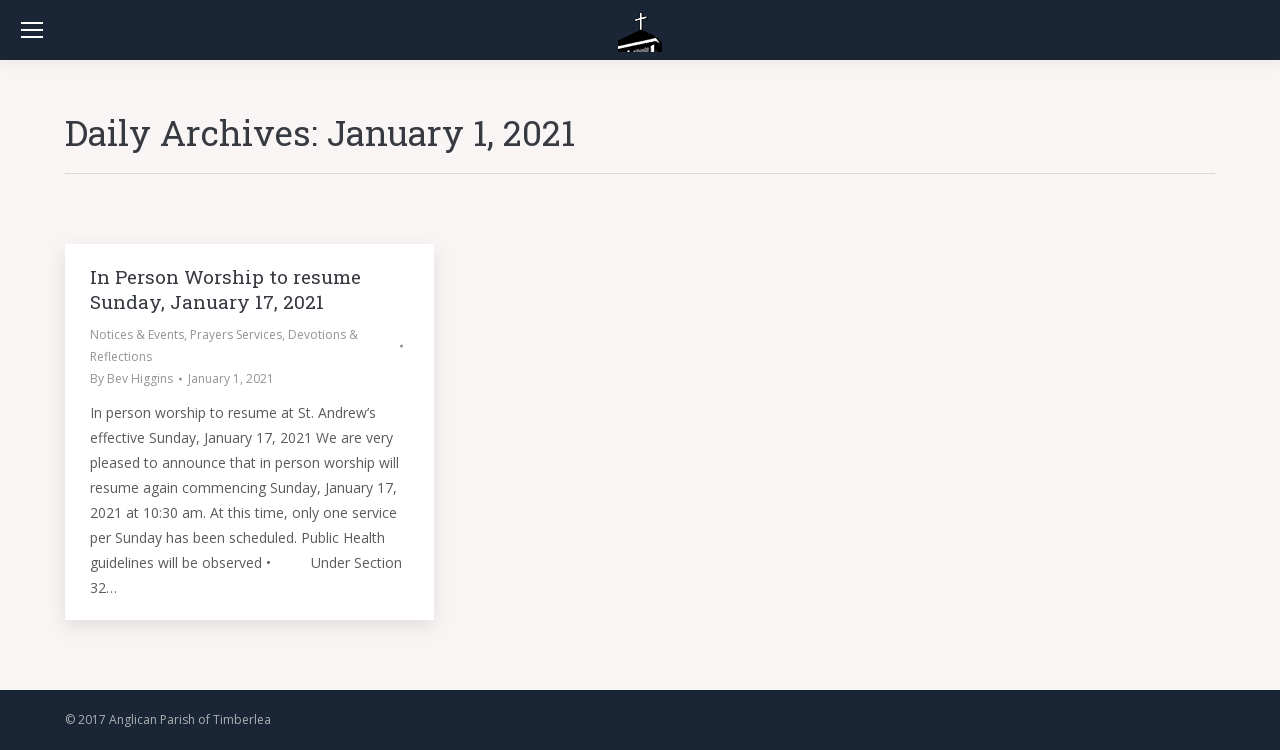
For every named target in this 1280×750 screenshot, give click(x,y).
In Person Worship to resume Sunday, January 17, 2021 (225, 289)
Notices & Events (137, 334)
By (131, 378)
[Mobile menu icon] (32, 30)
